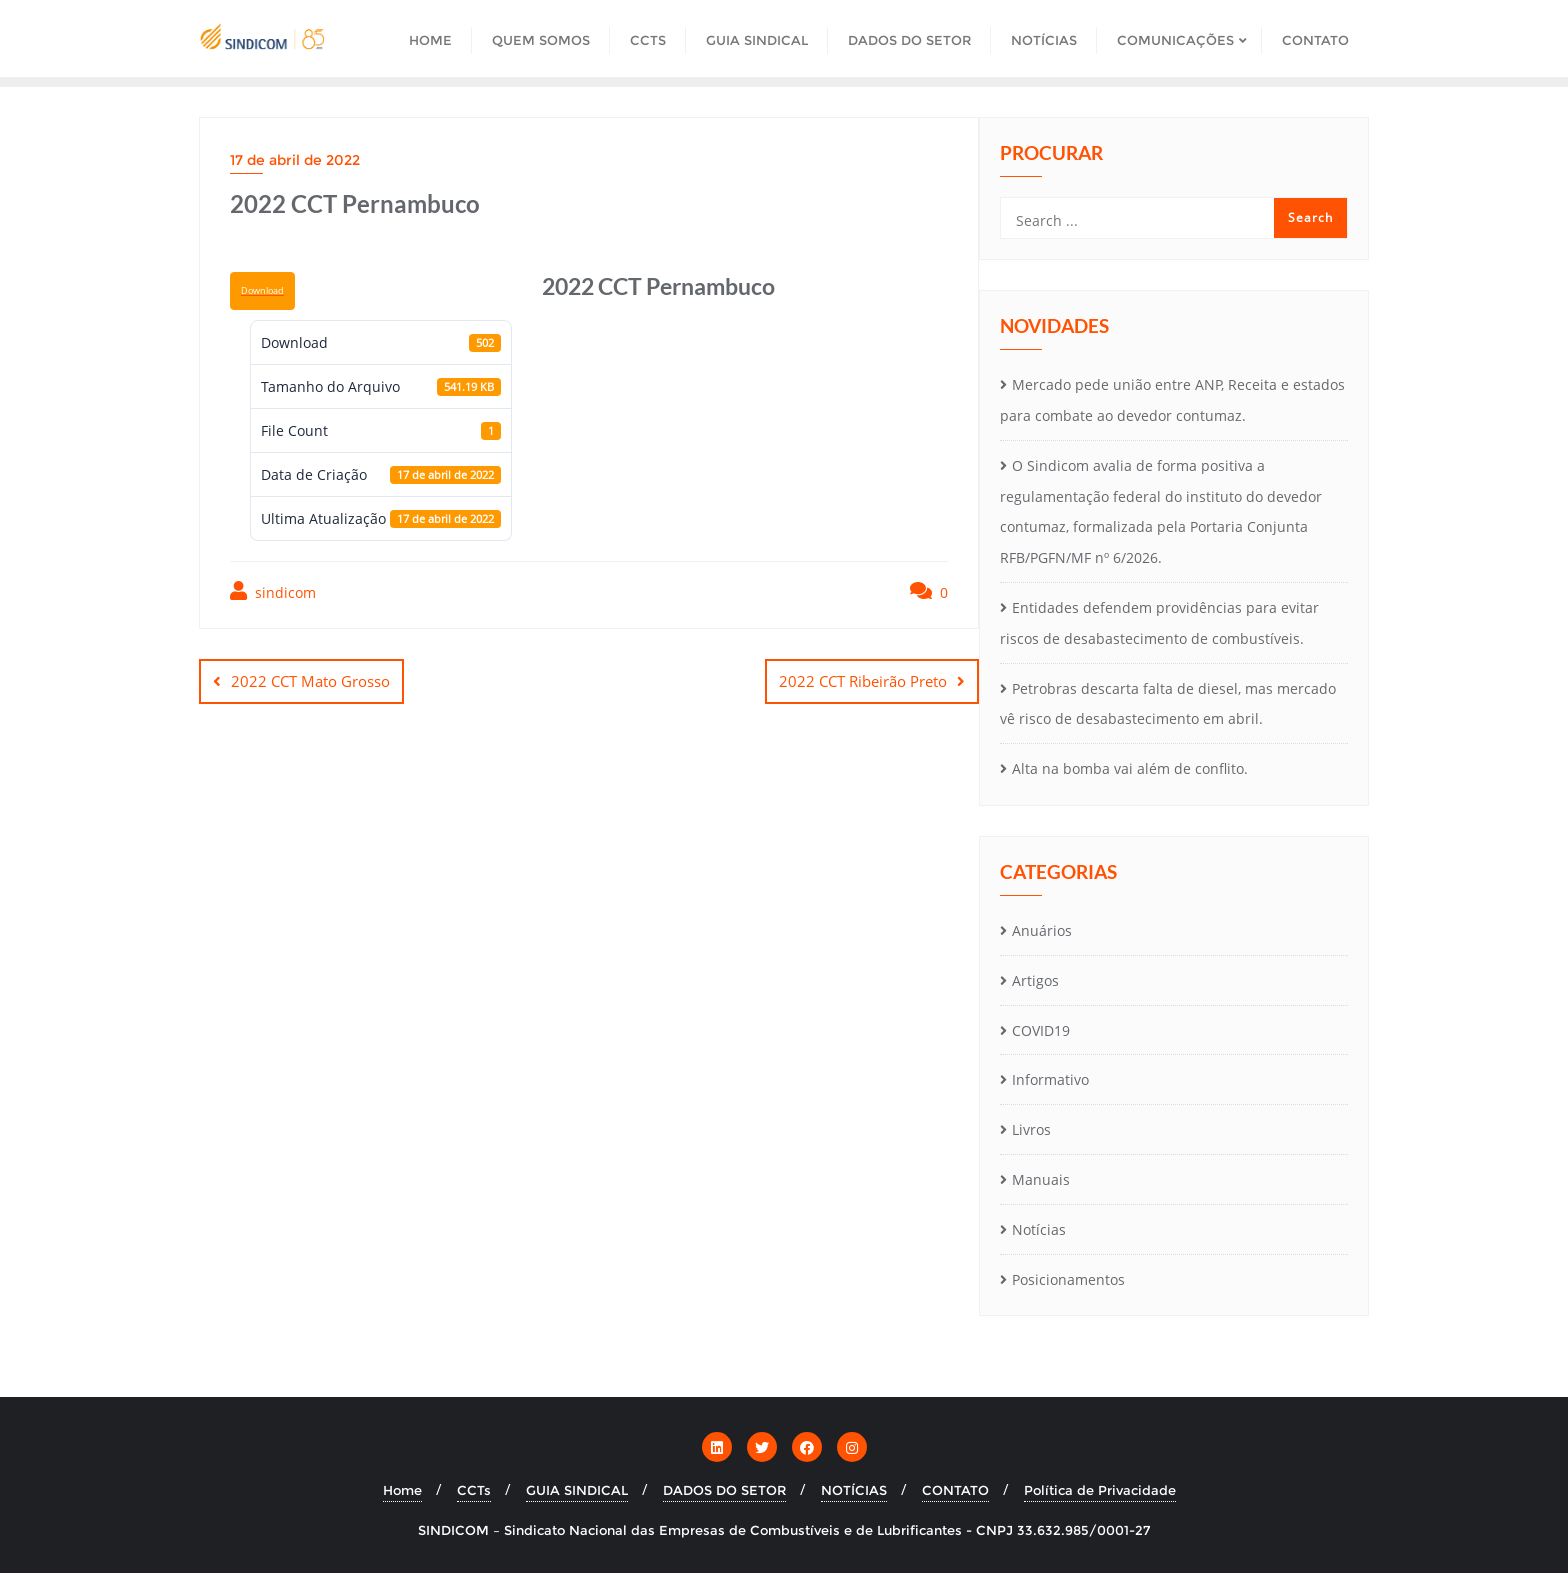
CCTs (474, 1490)
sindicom (273, 591)
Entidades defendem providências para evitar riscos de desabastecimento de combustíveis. (1159, 623)
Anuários (1042, 930)
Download (262, 291)
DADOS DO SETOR (724, 1490)
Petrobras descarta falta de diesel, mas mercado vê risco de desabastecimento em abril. (1168, 704)
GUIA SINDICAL (577, 1490)
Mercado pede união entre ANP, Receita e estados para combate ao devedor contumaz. (1172, 400)
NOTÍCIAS (854, 1490)
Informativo (1050, 1079)
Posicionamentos (1068, 1279)
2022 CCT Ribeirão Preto (863, 681)
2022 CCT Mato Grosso (310, 681)
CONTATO (955, 1490)
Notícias (1039, 1229)
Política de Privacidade (1100, 1490)
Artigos (1035, 980)
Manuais (1041, 1179)
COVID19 (1041, 1030)
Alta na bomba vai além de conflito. (1130, 768)
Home (402, 1490)
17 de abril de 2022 (295, 160)
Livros (1031, 1129)
